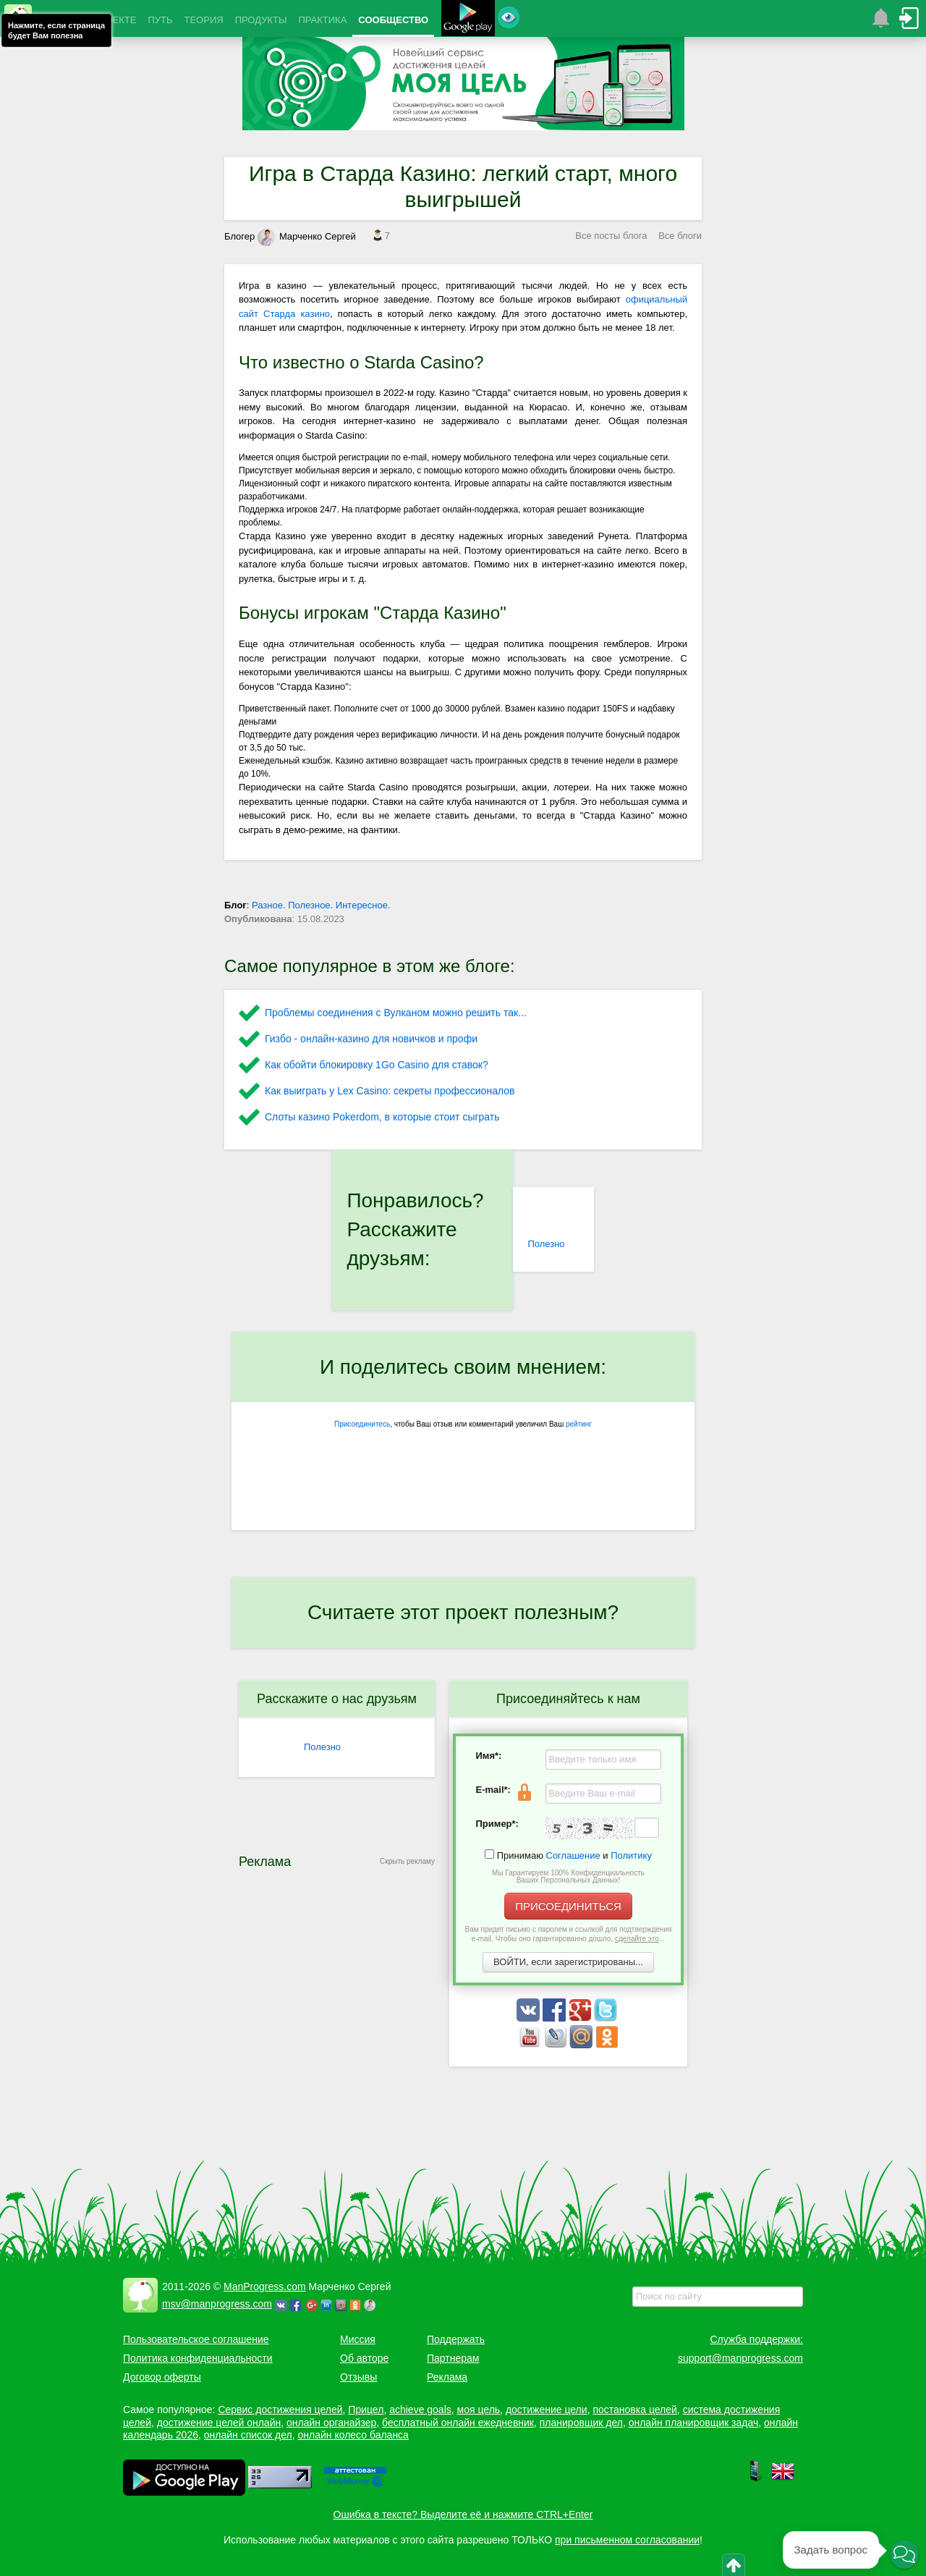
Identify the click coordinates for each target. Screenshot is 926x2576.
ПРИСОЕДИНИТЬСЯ (568, 1906)
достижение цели (546, 2409)
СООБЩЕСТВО (393, 19)
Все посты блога (611, 235)
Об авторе (364, 2358)
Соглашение (573, 1855)
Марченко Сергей (307, 236)
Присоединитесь (362, 1424)
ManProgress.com (265, 2286)
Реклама (447, 2377)
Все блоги (680, 235)
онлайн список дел (248, 2435)
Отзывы (358, 2377)
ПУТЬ (160, 19)
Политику (631, 1855)
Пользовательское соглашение (196, 2339)
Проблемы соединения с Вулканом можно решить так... (396, 1012)
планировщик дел (581, 2422)
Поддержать (456, 2339)
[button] (904, 2554)
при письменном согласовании (627, 2540)
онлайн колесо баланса (352, 2435)
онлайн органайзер (331, 2422)
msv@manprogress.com (217, 2304)
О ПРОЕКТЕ (109, 19)
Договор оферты (162, 2377)
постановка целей (634, 2409)
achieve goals (420, 2409)
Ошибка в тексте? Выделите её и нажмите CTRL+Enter (463, 2514)
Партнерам (453, 2358)
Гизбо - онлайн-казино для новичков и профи (371, 1038)
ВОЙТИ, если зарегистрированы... (568, 1961)
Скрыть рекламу (407, 1861)
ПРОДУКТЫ (261, 19)
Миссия (357, 2339)
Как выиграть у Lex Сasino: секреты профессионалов (389, 1091)
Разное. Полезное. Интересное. (321, 905)
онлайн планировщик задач (694, 2422)
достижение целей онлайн (219, 2422)
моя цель (479, 2409)
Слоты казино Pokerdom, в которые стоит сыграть (382, 1117)
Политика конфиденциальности (198, 2358)
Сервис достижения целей (280, 2409)
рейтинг (579, 1424)
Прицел (365, 2409)
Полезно (545, 1243)
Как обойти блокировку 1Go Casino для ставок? (376, 1064)
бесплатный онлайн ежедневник (458, 2422)
